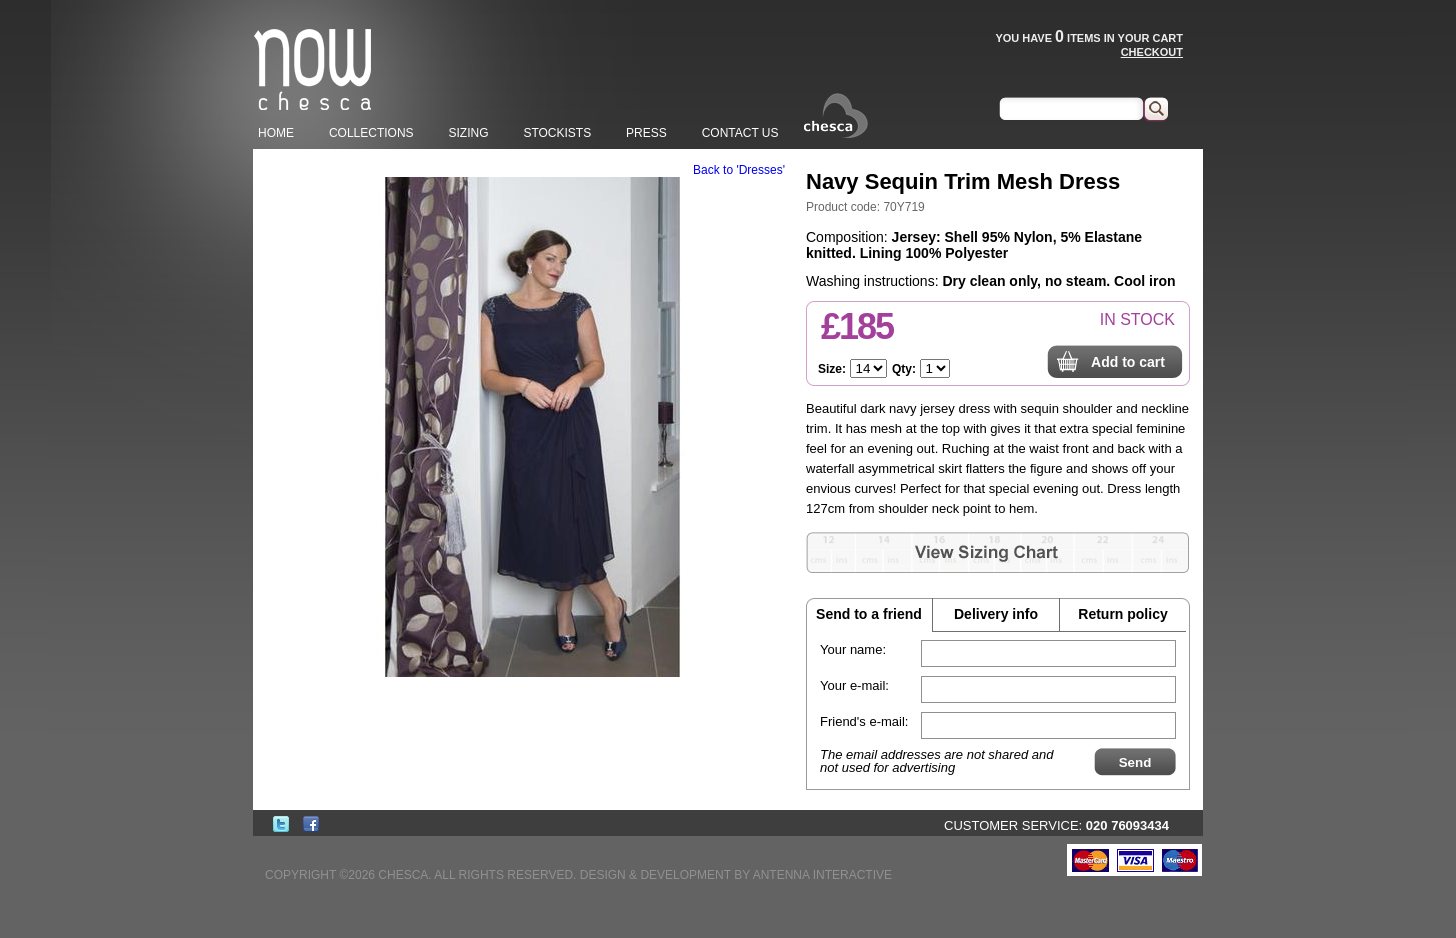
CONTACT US (740, 133)
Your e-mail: (854, 685)
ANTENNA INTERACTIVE (822, 875)
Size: (832, 369)
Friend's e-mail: (864, 721)
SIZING (468, 133)
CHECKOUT (1152, 52)
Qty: (904, 369)
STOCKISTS (557, 133)
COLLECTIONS (371, 133)
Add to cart (1128, 362)
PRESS (646, 133)
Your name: (853, 649)
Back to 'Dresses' (739, 170)
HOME (276, 133)
